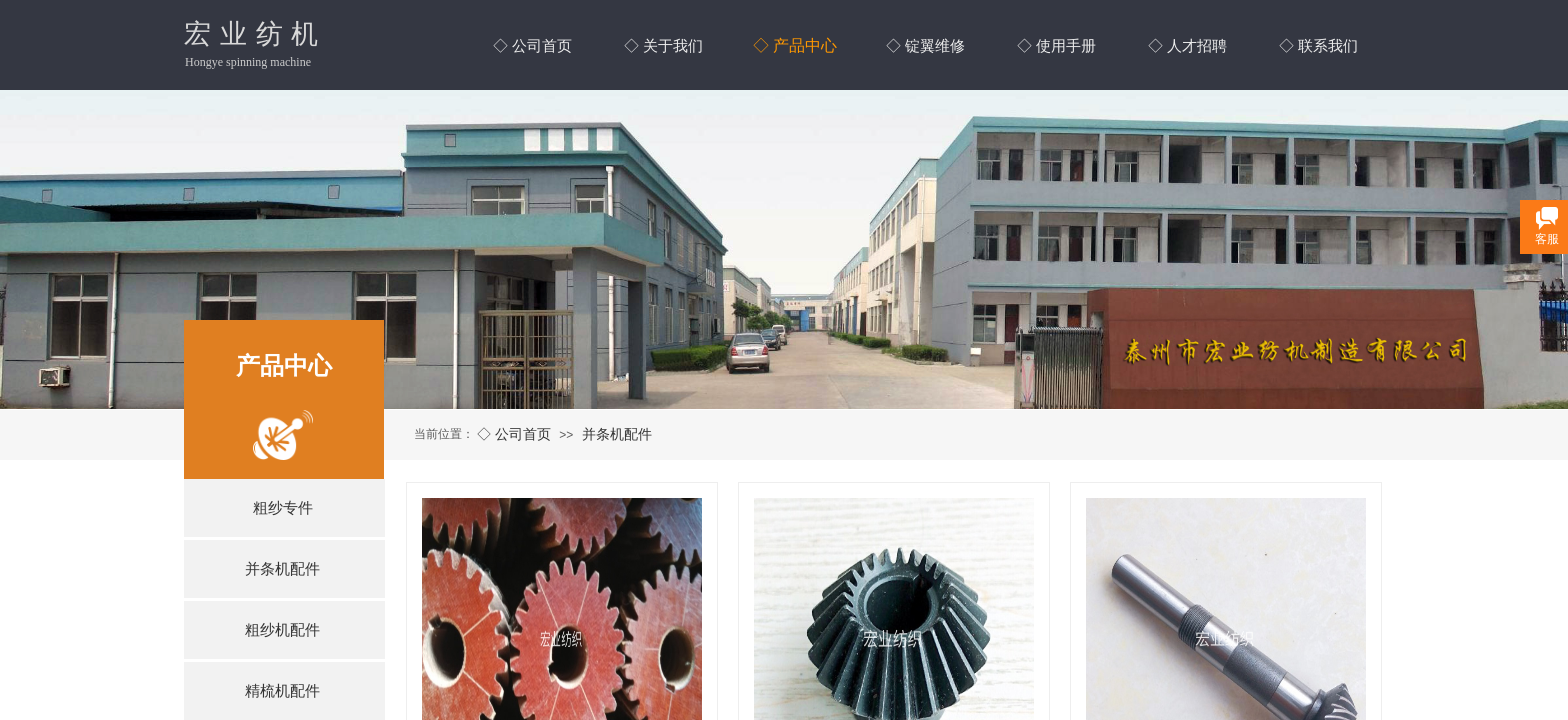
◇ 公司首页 (514, 434)
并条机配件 (617, 434)
